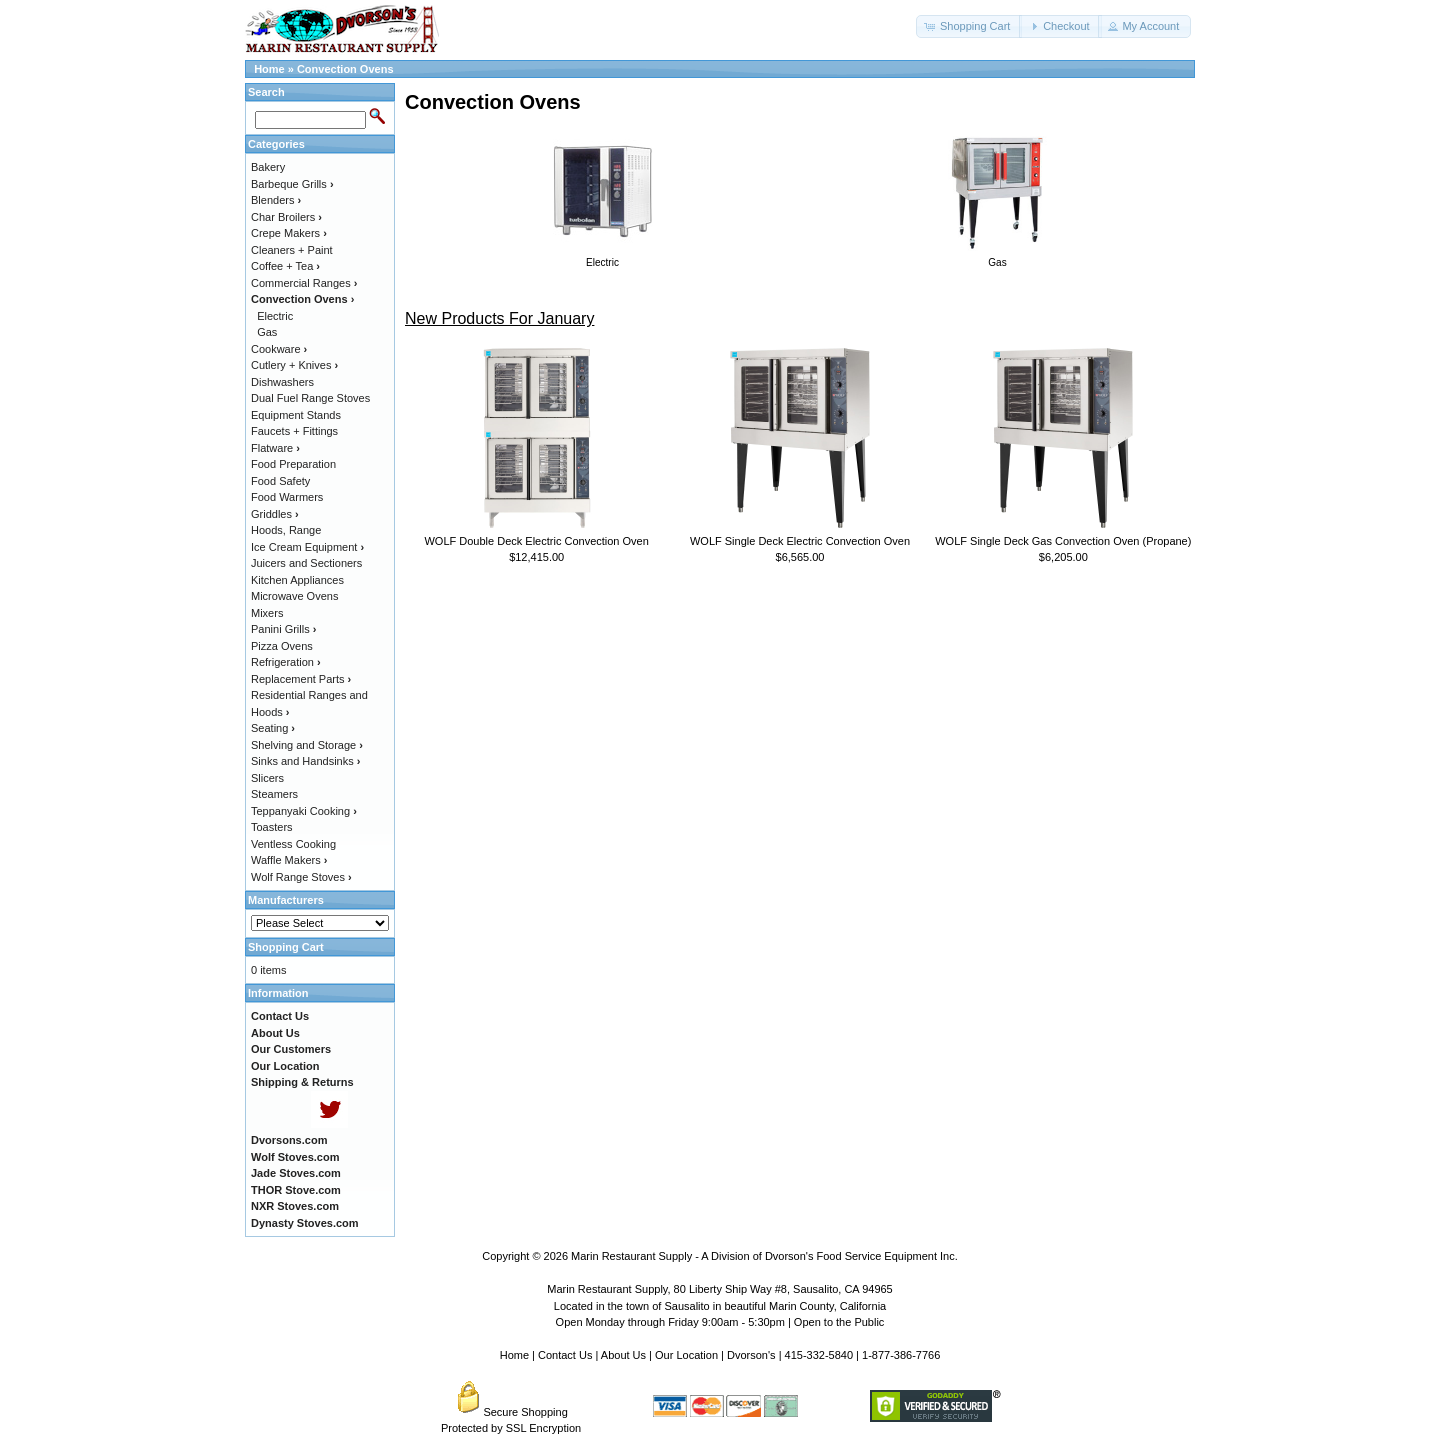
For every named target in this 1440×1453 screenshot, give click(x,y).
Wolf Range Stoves (301, 877)
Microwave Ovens (294, 596)
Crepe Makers (289, 233)
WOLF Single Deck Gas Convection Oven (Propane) (1063, 541)
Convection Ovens (345, 69)
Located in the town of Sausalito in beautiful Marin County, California (720, 1306)
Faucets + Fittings (294, 431)
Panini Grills (283, 629)
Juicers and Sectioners (306, 563)
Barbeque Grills (292, 184)
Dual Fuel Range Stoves (310, 398)
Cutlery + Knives (294, 365)
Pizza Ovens (282, 646)
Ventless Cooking (293, 844)
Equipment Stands (296, 415)
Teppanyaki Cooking (304, 811)
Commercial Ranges (304, 283)
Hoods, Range (286, 530)
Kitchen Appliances (297, 580)
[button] (969, 26)
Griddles (275, 514)
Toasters (272, 827)
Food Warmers (287, 497)
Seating (273, 728)
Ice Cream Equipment (307, 547)
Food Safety (280, 481)
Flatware (275, 448)
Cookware (279, 349)
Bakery (268, 167)
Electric (275, 316)
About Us (623, 1355)
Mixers (267, 613)
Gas (267, 332)
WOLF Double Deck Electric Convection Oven (536, 541)
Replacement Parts (301, 679)
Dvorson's (751, 1355)
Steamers (274, 794)
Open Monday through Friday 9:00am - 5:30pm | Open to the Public (720, 1322)
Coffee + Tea (285, 266)
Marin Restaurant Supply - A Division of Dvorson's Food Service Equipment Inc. (764, 1256)
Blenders (276, 200)
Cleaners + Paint (292, 250)
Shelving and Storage (307, 745)
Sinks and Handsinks (305, 761)
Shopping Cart (286, 947)
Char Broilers (286, 217)
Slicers (267, 778)
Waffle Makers (289, 860)
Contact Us (565, 1355)
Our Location (686, 1355)
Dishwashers (282, 382)
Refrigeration (286, 662)
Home (269, 69)
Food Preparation (293, 464)
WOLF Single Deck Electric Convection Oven (800, 541)
